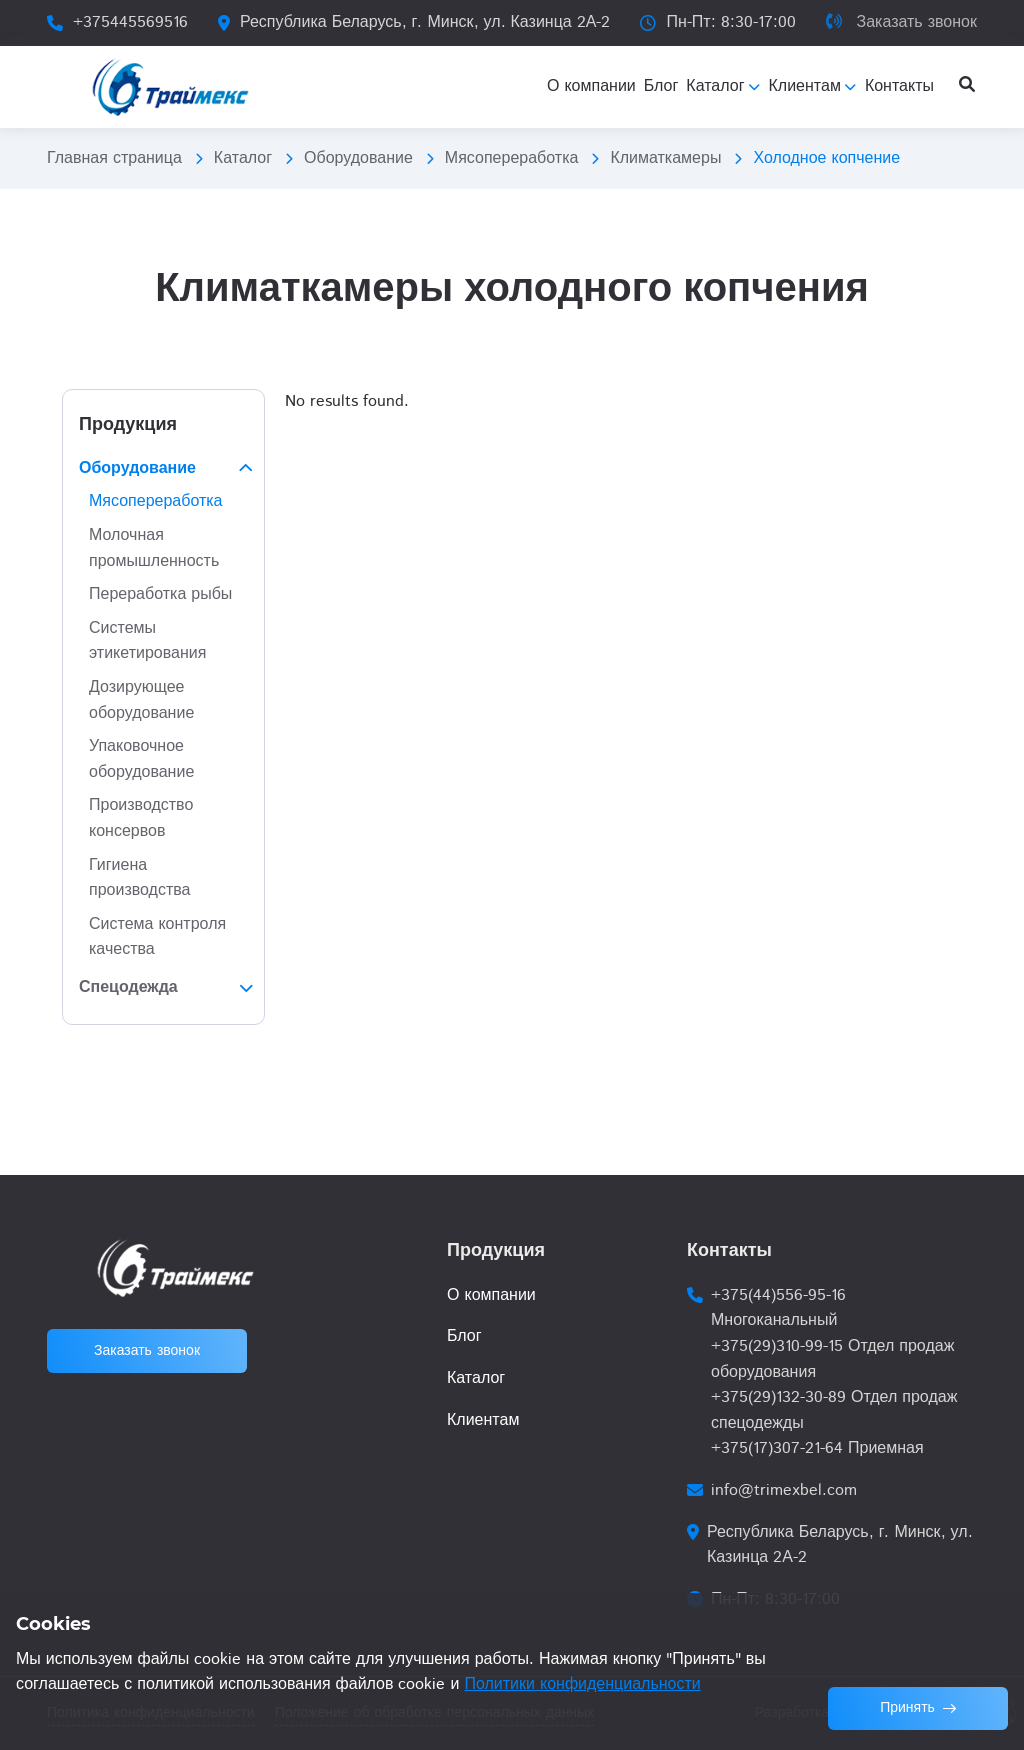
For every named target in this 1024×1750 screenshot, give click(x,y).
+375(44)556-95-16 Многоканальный (778, 1308)
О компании (491, 1295)
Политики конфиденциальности (582, 1684)
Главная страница (114, 158)
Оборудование (358, 158)
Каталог (243, 158)
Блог (464, 1336)
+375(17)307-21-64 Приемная (817, 1448)
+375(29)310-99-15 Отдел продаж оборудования (832, 1359)
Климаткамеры (665, 158)
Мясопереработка (512, 158)
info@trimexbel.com (784, 1490)
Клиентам (483, 1420)
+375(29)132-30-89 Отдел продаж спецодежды (834, 1410)
